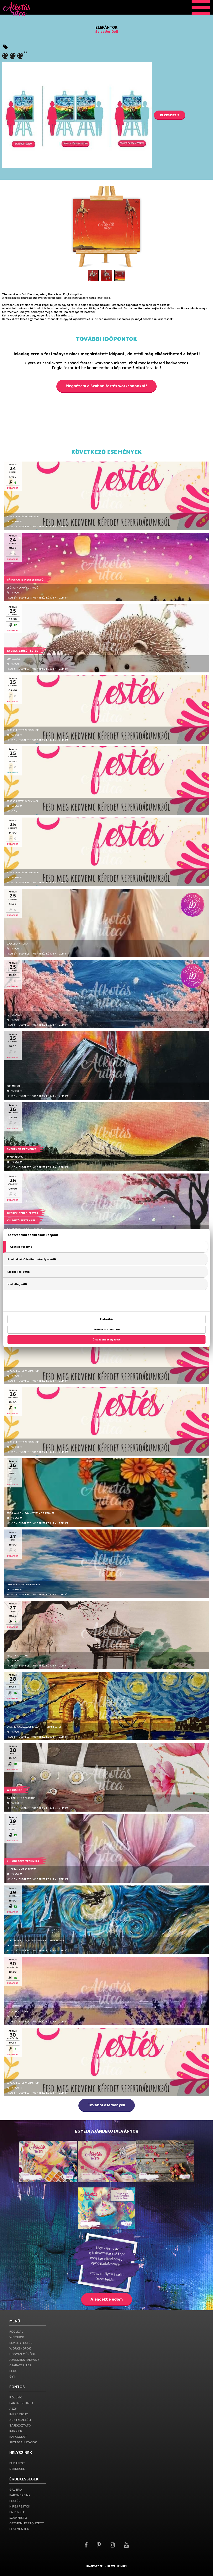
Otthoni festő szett (26, 2523)
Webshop (16, 2337)
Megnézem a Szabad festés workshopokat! (106, 385)
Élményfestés (20, 2343)
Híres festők (19, 2506)
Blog (13, 2371)
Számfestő (18, 2517)
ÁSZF (13, 2408)
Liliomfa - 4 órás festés (21, 1869)
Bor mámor (14, 1086)
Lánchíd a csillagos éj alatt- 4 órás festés (34, 1726)
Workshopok (20, 2348)
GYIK (12, 2376)
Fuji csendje (14, 1014)
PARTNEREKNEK (21, 2403)
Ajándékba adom (106, 2299)
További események (106, 2105)
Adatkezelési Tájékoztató (20, 2422)
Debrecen (17, 2468)
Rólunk (15, 2397)
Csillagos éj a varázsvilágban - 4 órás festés (35, 1940)
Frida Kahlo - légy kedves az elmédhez (30, 1513)
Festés (14, 2501)
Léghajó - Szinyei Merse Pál (23, 1584)
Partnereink (19, 2495)
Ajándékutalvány (24, 2359)
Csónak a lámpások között (24, 587)
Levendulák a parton (20, 2011)
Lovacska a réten (17, 943)
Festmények (19, 2529)
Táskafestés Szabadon (21, 1798)
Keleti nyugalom (17, 1655)
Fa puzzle (17, 2512)
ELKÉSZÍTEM (169, 115)
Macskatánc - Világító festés (25, 1228)
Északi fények (15, 1157)
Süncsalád (13, 658)
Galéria (15, 2489)
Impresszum (18, 2414)
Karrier (15, 2431)
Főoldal (16, 2331)
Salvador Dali (106, 31)
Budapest (17, 2463)
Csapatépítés (20, 2365)
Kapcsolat (18, 2436)
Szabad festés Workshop (23, 516)
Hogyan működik (23, 2354)
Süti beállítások (23, 2442)
